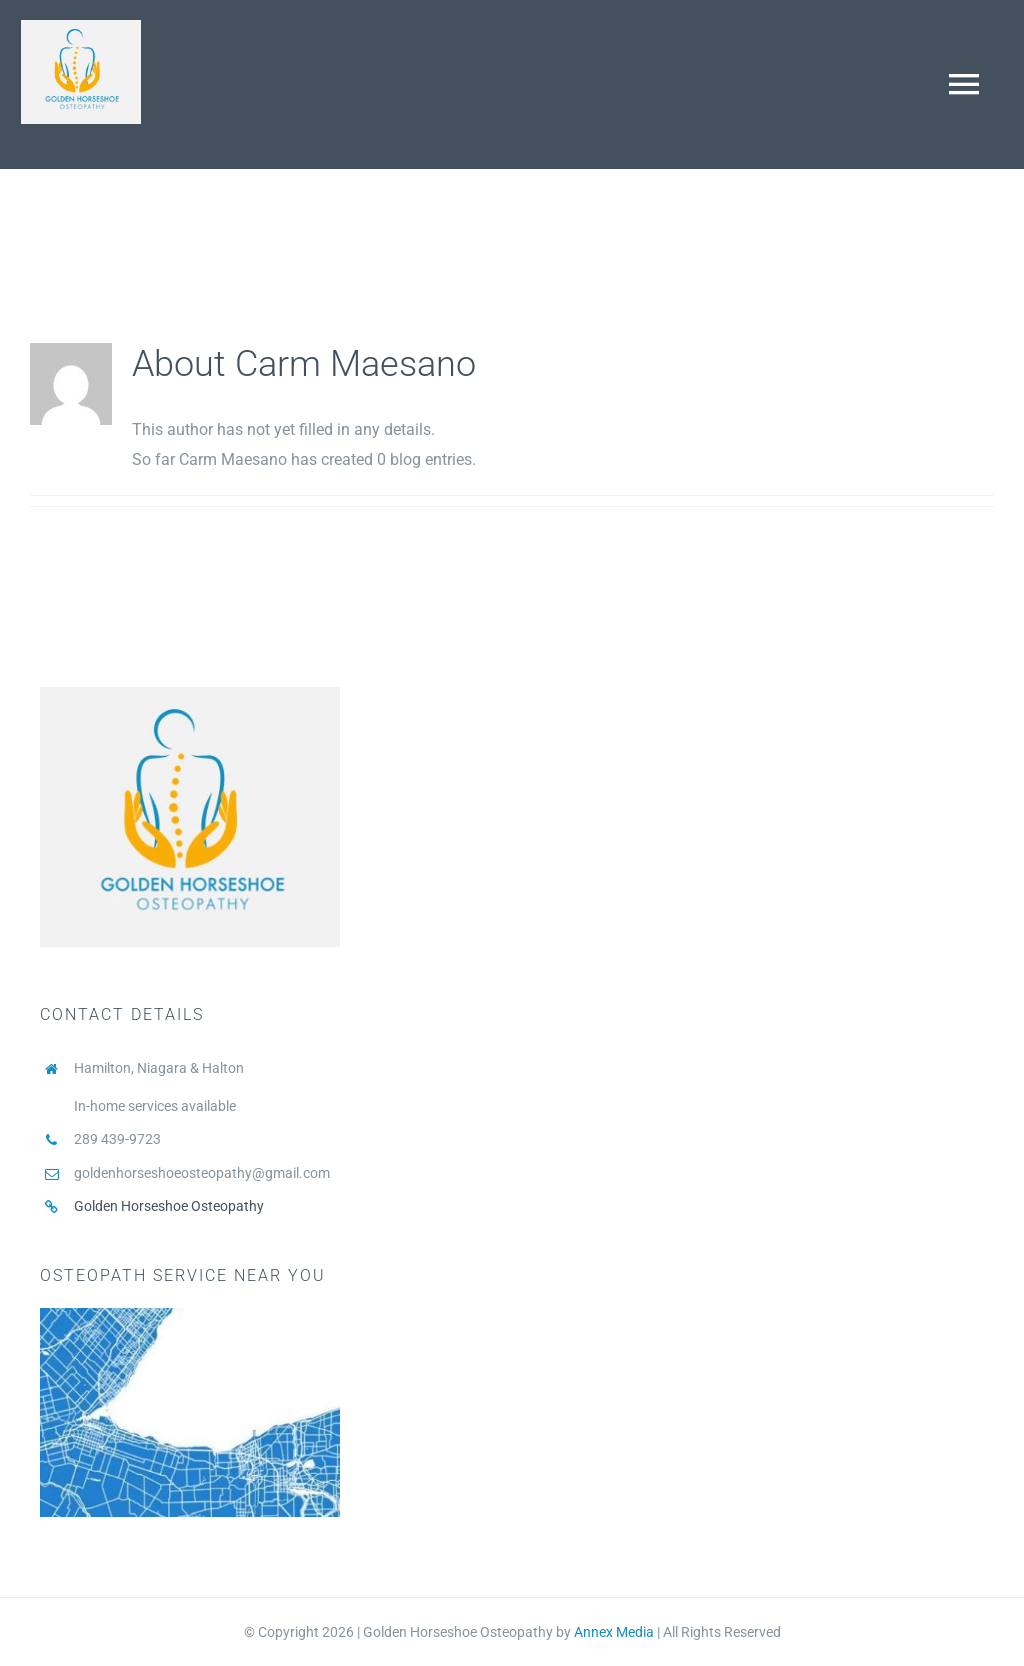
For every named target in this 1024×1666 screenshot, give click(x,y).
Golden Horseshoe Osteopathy (169, 1206)
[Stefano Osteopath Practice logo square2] (81, 27)
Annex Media (614, 1632)
